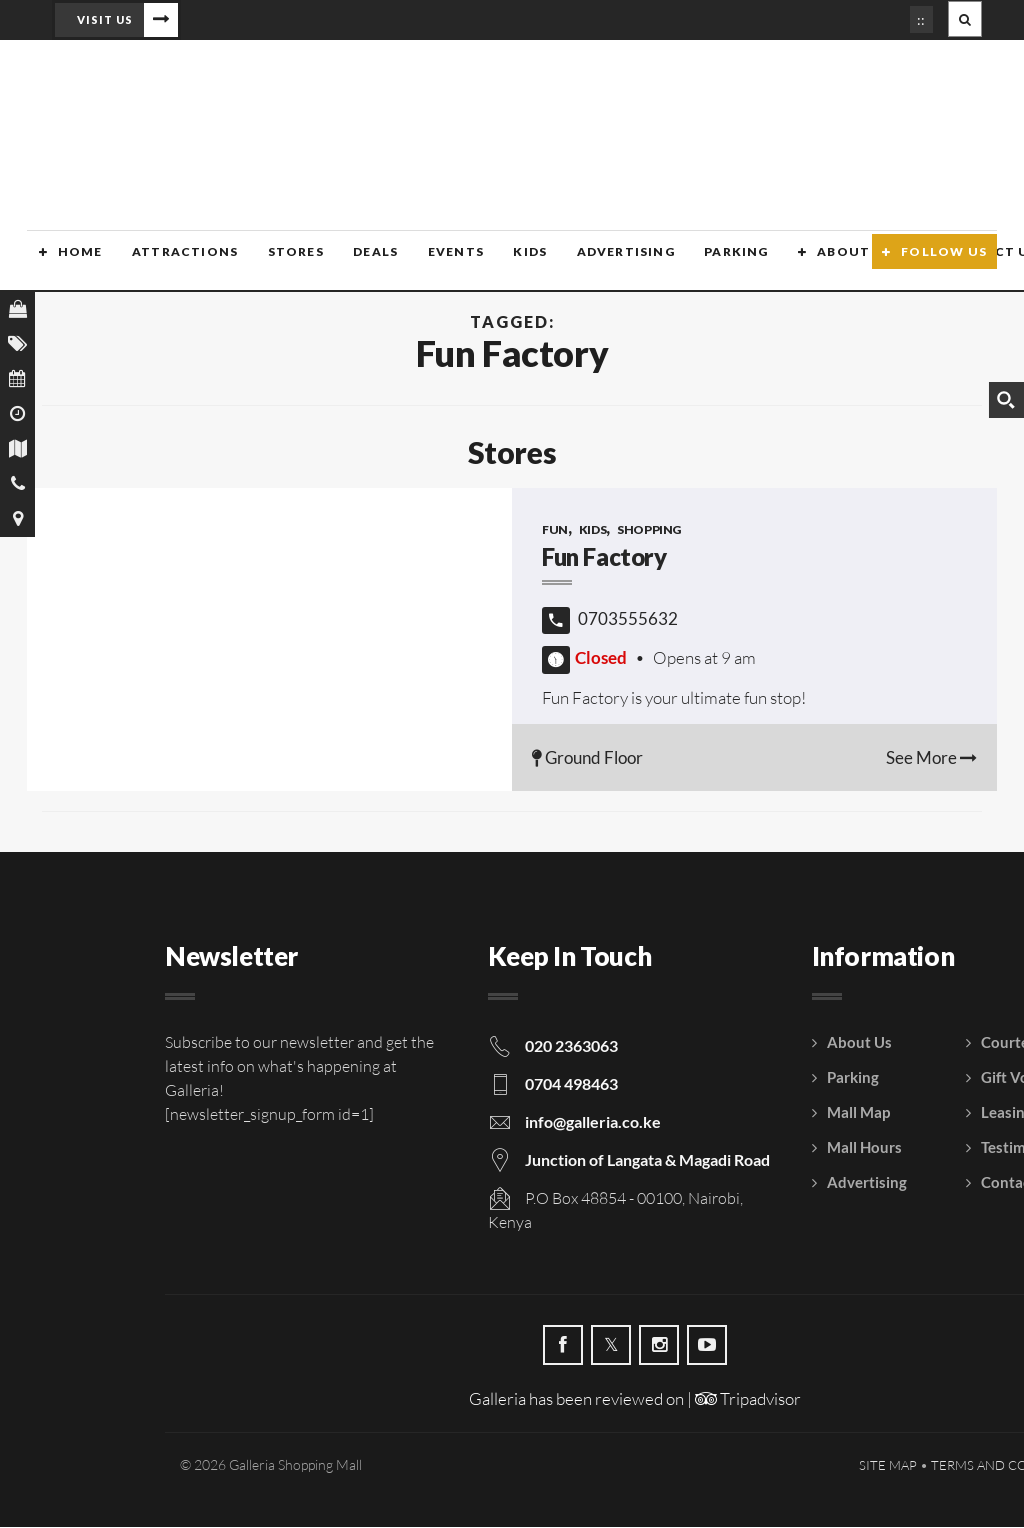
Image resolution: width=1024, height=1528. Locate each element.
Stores (281, 262)
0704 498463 (571, 1084)
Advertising (605, 262)
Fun (555, 530)
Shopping (649, 530)
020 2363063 (571, 1046)
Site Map (888, 1466)
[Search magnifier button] (1006, 400)
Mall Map (858, 1113)
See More (931, 758)
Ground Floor (587, 758)
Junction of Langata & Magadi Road (647, 1160)
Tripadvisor (748, 1399)
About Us (832, 262)
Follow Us (944, 262)
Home (68, 262)
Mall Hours (864, 1148)
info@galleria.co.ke (593, 1122)
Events (438, 262)
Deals (359, 262)
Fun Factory (604, 557)
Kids (512, 262)
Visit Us (105, 19)
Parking (715, 262)
